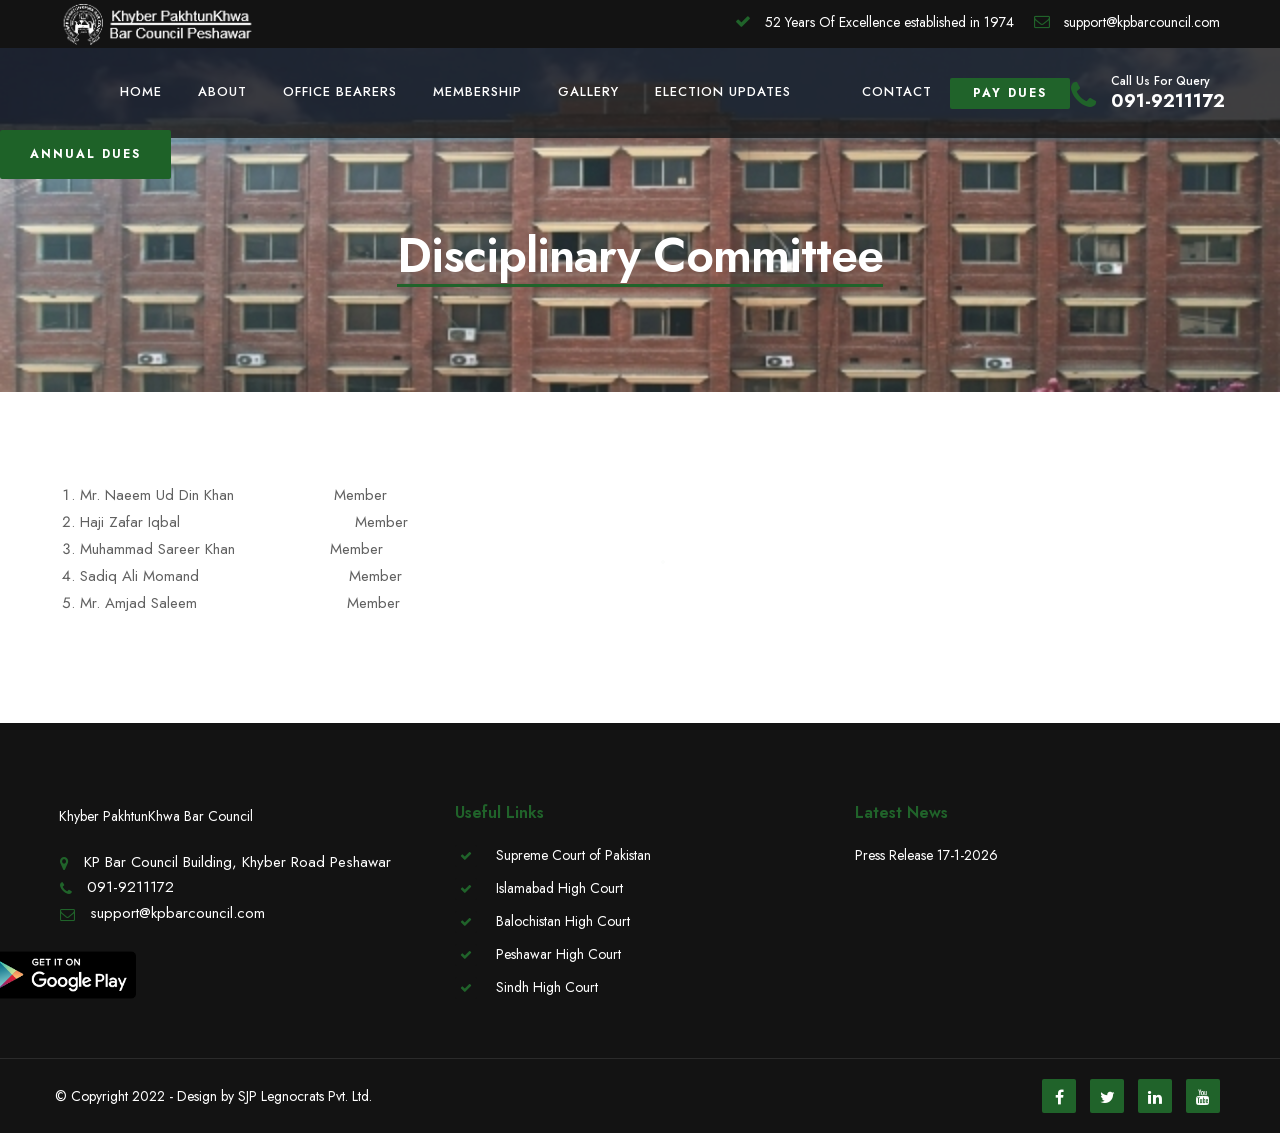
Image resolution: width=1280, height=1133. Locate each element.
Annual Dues (85, 154)
